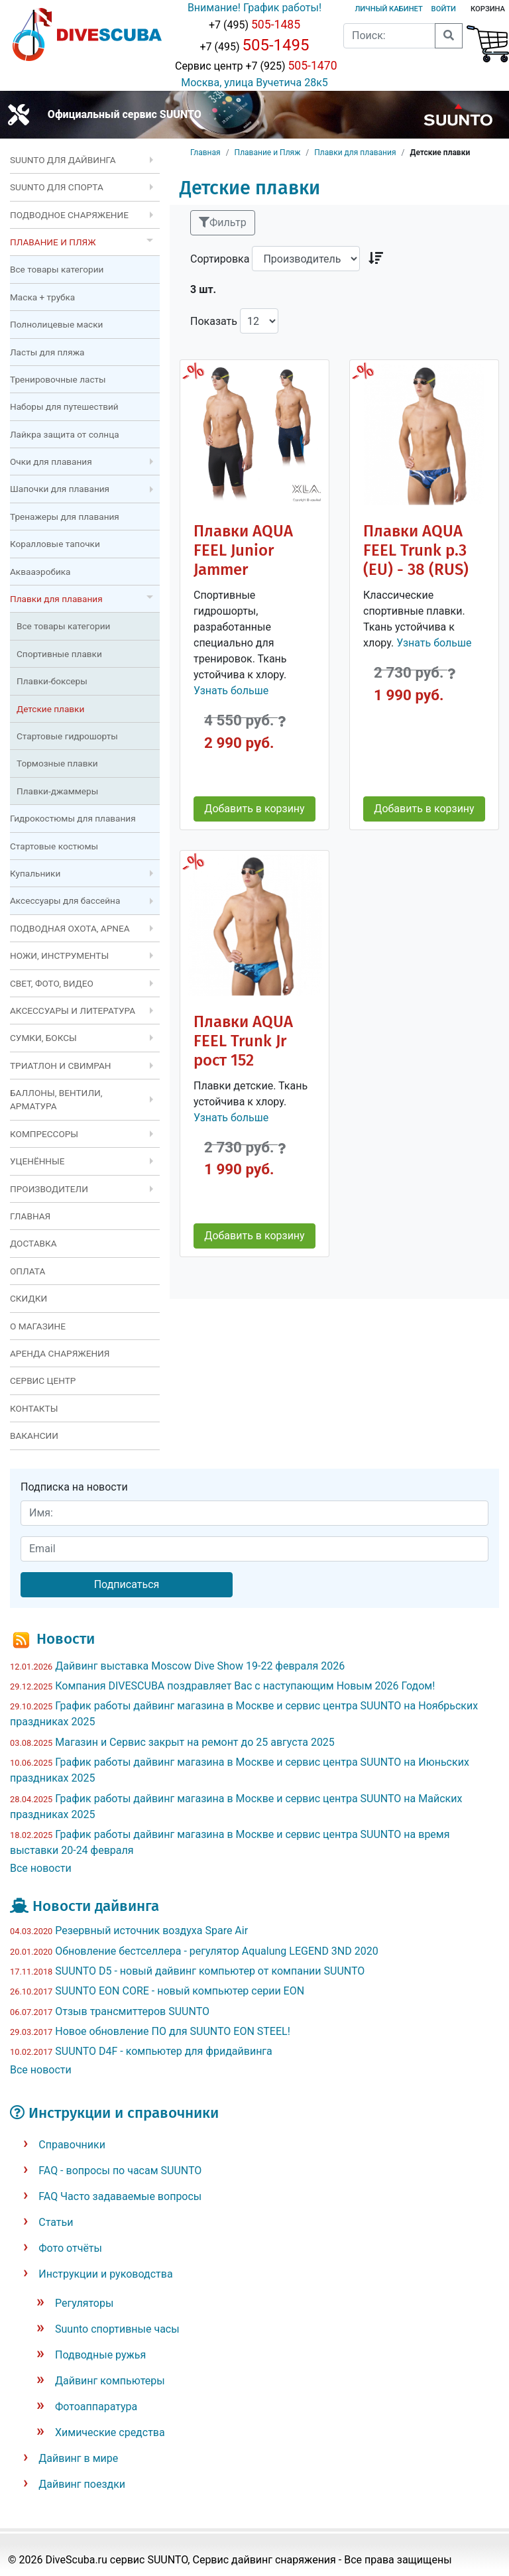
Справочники (71, 2144)
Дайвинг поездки (81, 2484)
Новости (65, 1639)
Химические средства (110, 2432)
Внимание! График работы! (254, 7)
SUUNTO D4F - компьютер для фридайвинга (163, 2051)
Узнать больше (231, 690)
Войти (443, 9)
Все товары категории (56, 269)
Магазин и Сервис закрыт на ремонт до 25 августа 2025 (195, 1742)
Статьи (55, 2222)
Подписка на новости (74, 1487)
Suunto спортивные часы (117, 2329)
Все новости (41, 1868)
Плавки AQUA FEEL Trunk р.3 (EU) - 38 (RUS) (416, 550)
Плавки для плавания (355, 152)
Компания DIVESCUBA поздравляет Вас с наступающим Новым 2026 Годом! (245, 1686)
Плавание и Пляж (268, 152)
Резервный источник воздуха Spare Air (151, 1930)
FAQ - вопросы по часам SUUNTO (119, 2170)
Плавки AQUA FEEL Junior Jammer (243, 550)
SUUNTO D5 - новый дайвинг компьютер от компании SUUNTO (210, 1971)
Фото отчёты (70, 2248)
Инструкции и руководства (105, 2274)
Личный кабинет (388, 9)
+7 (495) (254, 24)
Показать (213, 321)
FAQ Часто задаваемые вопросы (119, 2196)
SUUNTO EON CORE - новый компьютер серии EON (179, 1991)
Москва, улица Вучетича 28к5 (254, 82)
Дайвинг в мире (78, 2458)
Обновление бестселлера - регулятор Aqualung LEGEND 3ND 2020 (216, 1951)
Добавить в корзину (254, 808)
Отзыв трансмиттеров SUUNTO (132, 2011)
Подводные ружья (100, 2355)
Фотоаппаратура (96, 2406)
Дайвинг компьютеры (110, 2380)
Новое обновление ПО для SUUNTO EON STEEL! (172, 2031)
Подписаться (127, 1584)
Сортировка (219, 259)
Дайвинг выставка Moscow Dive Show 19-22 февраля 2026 (200, 1666)
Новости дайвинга (95, 1906)
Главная (205, 152)
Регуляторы (84, 2303)
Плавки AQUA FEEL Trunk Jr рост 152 (243, 1041)
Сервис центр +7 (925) (254, 65)
